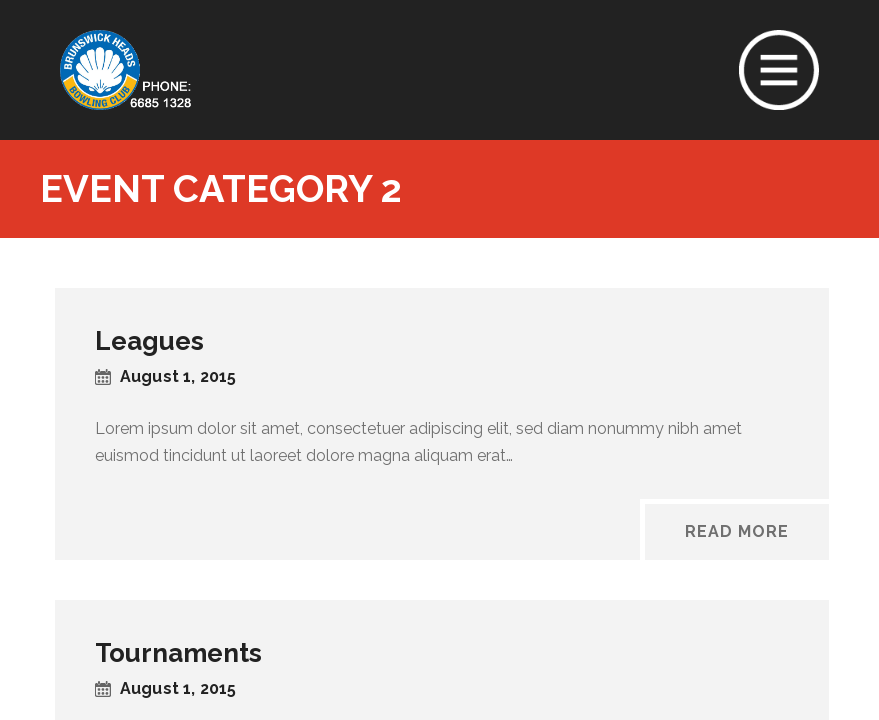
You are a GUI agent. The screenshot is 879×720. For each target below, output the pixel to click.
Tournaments (178, 653)
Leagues (149, 341)
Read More (737, 531)
